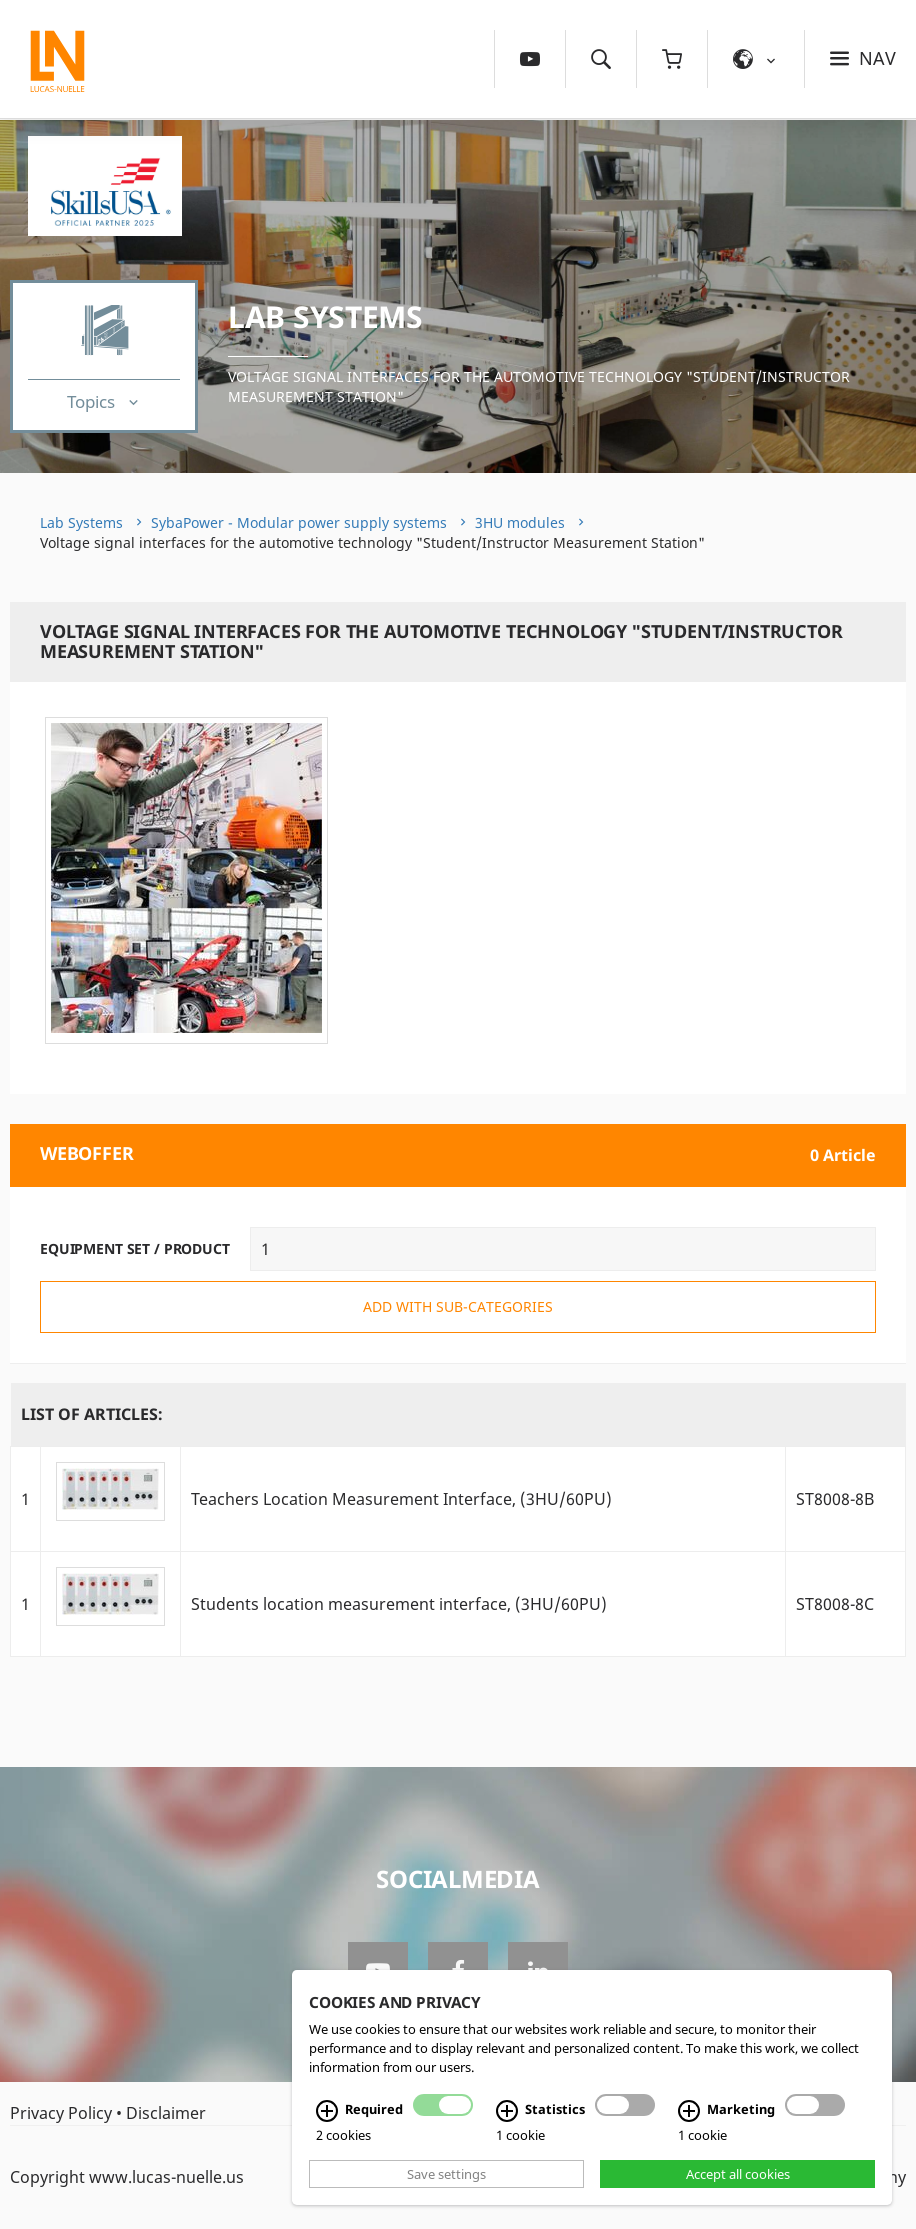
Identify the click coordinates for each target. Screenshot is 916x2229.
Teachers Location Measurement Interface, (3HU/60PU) (401, 1499)
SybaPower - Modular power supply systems (299, 522)
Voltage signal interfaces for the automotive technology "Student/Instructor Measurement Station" (539, 386)
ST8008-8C (835, 1604)
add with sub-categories (458, 1306)
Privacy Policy (61, 2113)
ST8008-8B (835, 1499)
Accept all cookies (738, 2174)
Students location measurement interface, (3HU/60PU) (399, 1604)
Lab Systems (325, 316)
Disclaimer (166, 2113)
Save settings (446, 2174)
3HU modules (520, 522)
